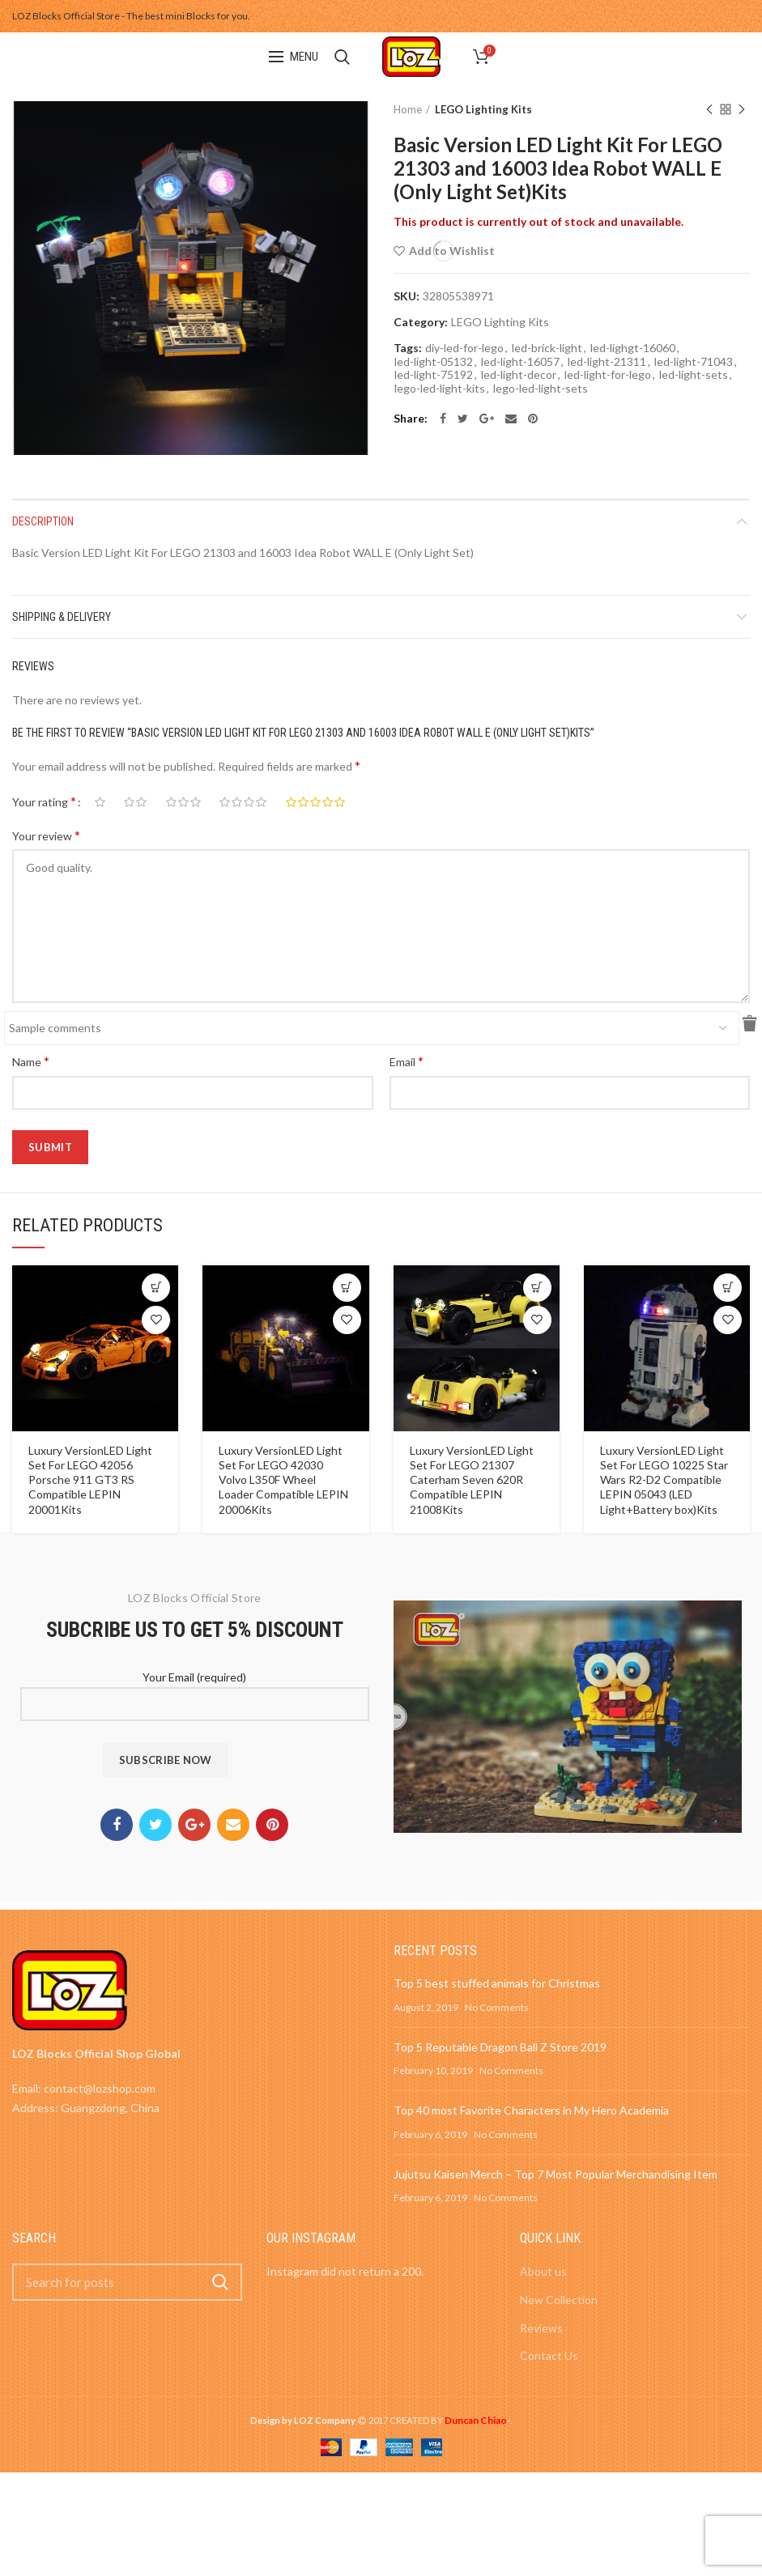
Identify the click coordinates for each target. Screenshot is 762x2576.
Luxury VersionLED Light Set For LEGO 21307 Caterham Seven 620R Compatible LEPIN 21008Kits (472, 1479)
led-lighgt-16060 (632, 348)
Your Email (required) (194, 1689)
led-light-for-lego (607, 374)
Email (407, 1061)
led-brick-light (547, 348)
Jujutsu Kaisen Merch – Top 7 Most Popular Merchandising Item (555, 2174)
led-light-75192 (433, 374)
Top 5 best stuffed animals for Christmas (497, 1983)
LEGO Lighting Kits (483, 109)
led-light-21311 (607, 361)
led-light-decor (518, 374)
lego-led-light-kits (439, 388)
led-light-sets (693, 374)
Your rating (44, 801)
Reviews (541, 2328)
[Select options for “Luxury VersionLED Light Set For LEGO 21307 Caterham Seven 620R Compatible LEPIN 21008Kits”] (537, 1287)
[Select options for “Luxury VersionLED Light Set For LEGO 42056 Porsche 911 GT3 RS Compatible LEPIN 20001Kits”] (156, 1287)
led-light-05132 (433, 361)
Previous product (709, 110)
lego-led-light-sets (540, 388)
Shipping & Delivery (61, 616)
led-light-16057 (520, 361)
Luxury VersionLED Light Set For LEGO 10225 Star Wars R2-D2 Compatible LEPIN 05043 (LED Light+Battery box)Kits (664, 1479)
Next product (742, 110)
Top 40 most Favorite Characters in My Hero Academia (531, 2110)
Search (220, 2282)
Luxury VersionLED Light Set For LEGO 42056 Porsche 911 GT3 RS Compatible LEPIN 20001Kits (90, 1479)
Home (408, 109)
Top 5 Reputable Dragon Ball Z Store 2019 (500, 2047)
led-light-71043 (693, 361)
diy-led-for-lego (464, 348)
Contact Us (549, 2355)
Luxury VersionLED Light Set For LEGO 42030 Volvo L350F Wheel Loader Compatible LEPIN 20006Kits (283, 1479)
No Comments (497, 2007)
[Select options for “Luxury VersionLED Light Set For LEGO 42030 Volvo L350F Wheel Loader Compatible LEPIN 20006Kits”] (347, 1287)
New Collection (559, 2299)
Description (43, 521)
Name (30, 1061)
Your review (46, 835)
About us (543, 2271)
